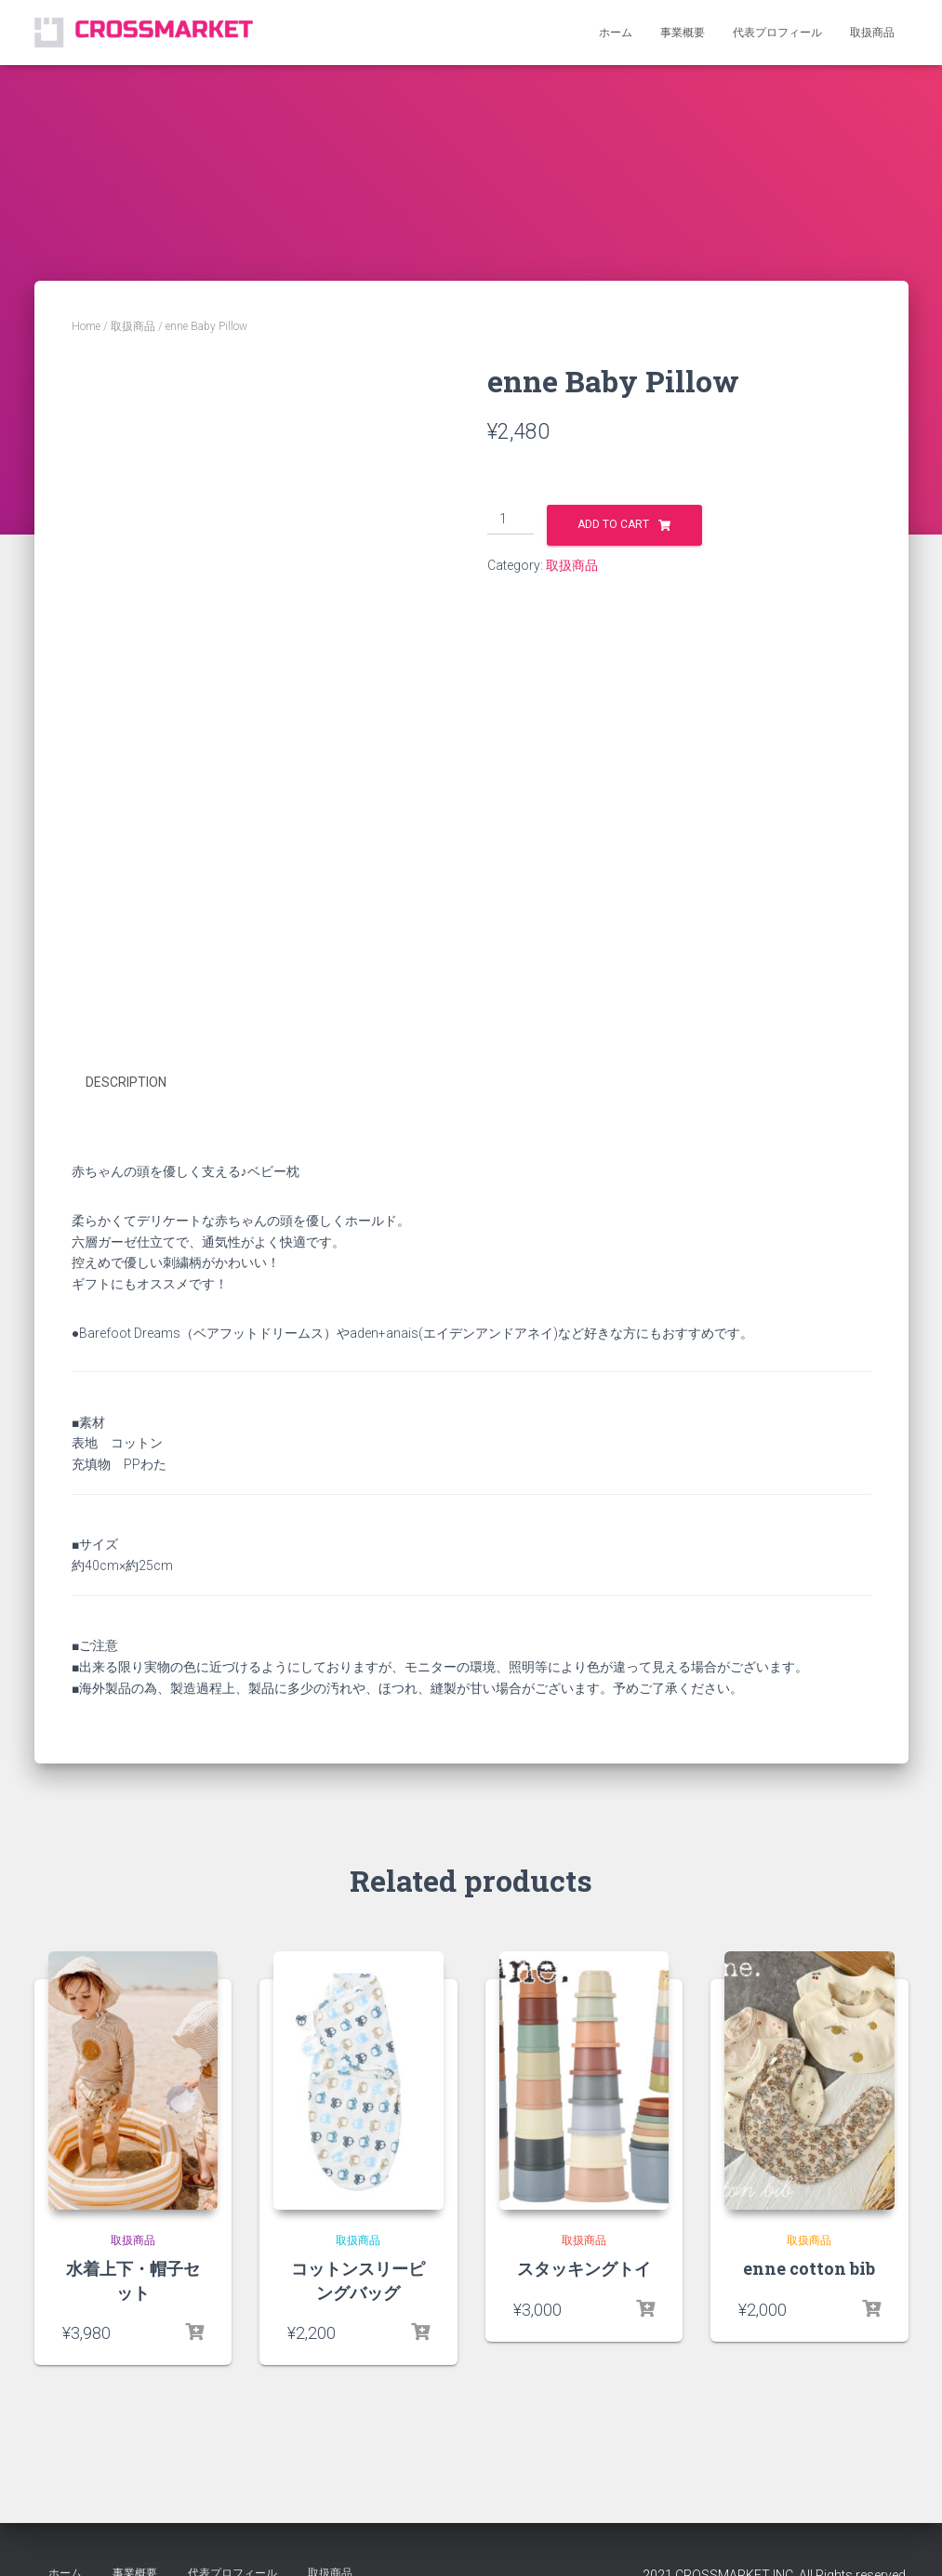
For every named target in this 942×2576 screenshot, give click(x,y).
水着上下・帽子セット (133, 2279)
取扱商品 (872, 32)
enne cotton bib (809, 2267)
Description (126, 1082)
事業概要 (682, 32)
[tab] (140, 1083)
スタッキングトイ (584, 2267)
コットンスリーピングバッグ (358, 2279)
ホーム (615, 32)
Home (86, 326)
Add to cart (613, 524)
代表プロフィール (777, 32)
